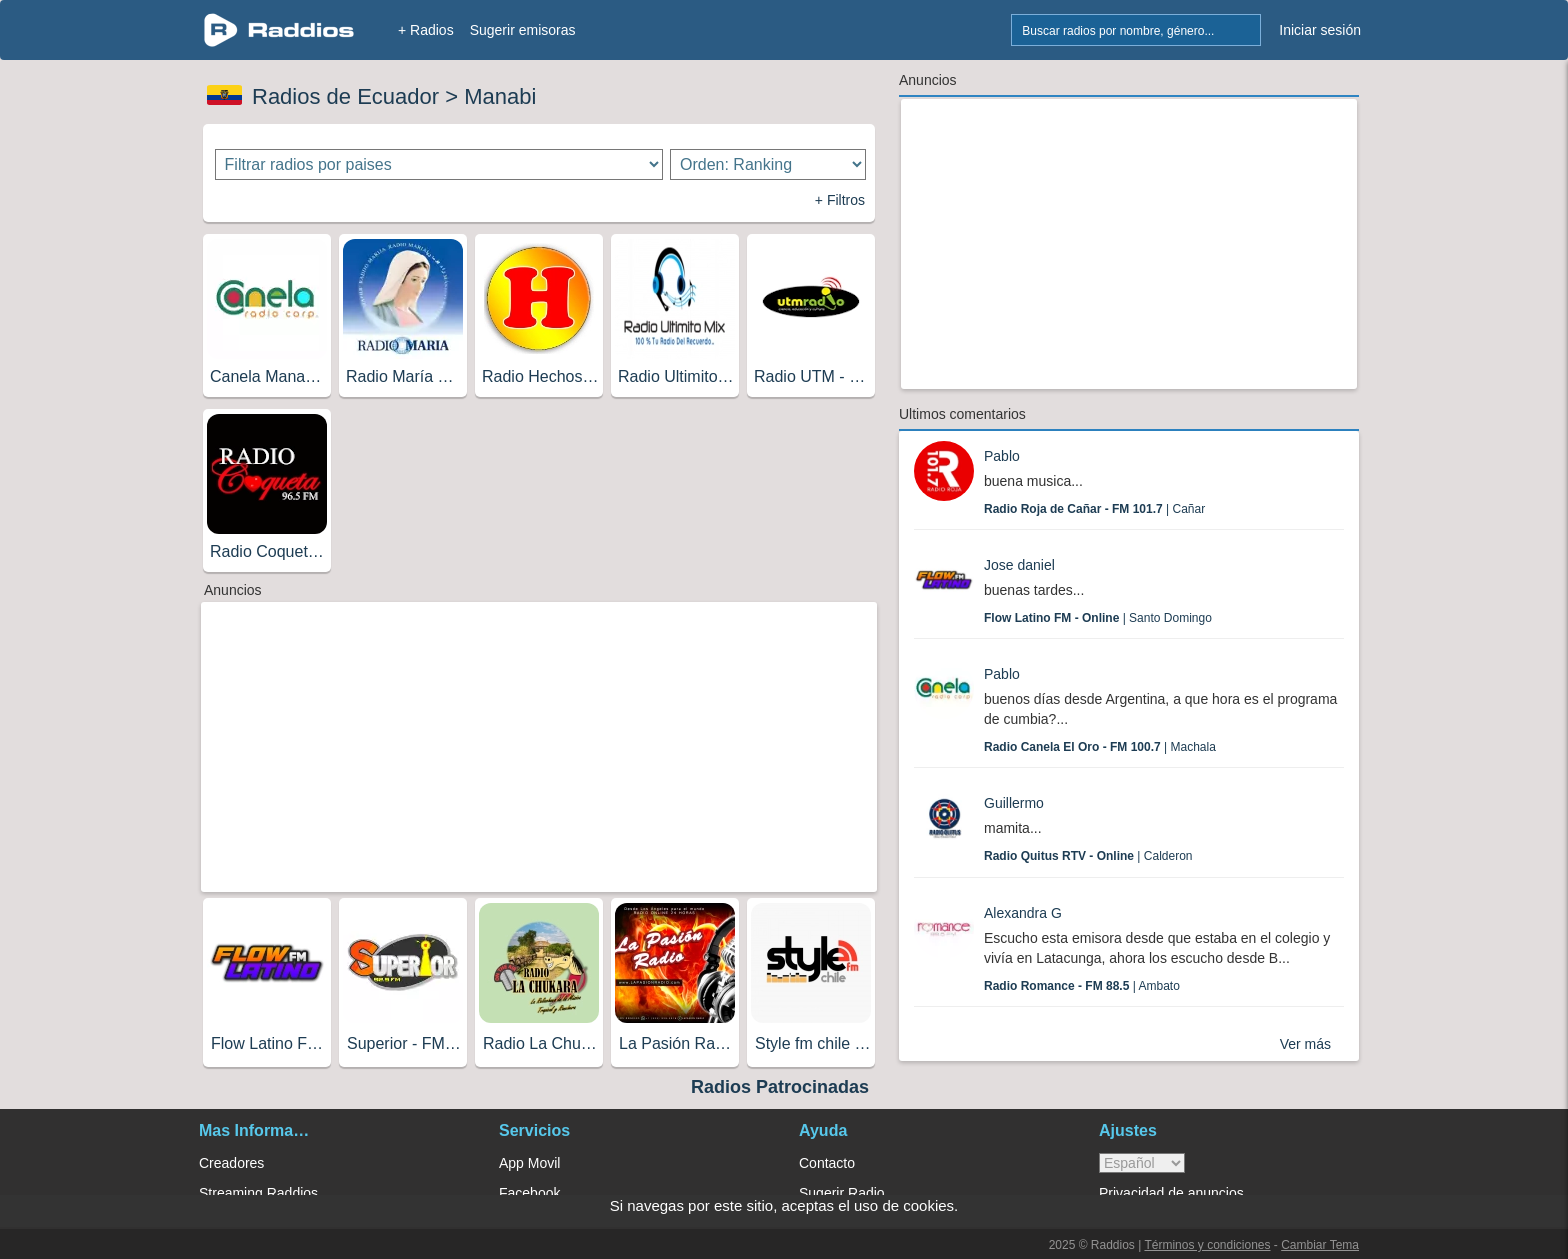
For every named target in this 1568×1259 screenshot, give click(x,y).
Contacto (827, 1163)
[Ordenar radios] (768, 164)
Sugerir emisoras (523, 30)
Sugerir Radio (842, 1193)
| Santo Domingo (1098, 618)
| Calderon (1088, 856)
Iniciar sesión (1320, 30)
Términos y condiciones (1207, 1245)
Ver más (1305, 1044)
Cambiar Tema (1320, 1245)
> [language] (1142, 1163)
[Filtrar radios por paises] (439, 164)
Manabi (500, 96)
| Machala (1100, 747)
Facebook (529, 1193)
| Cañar (1094, 509)
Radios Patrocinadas (780, 1087)
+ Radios (426, 30)
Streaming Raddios (258, 1193)
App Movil (529, 1163)
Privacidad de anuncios (1171, 1193)
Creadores (231, 1163)
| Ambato (1082, 986)
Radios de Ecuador (345, 96)
